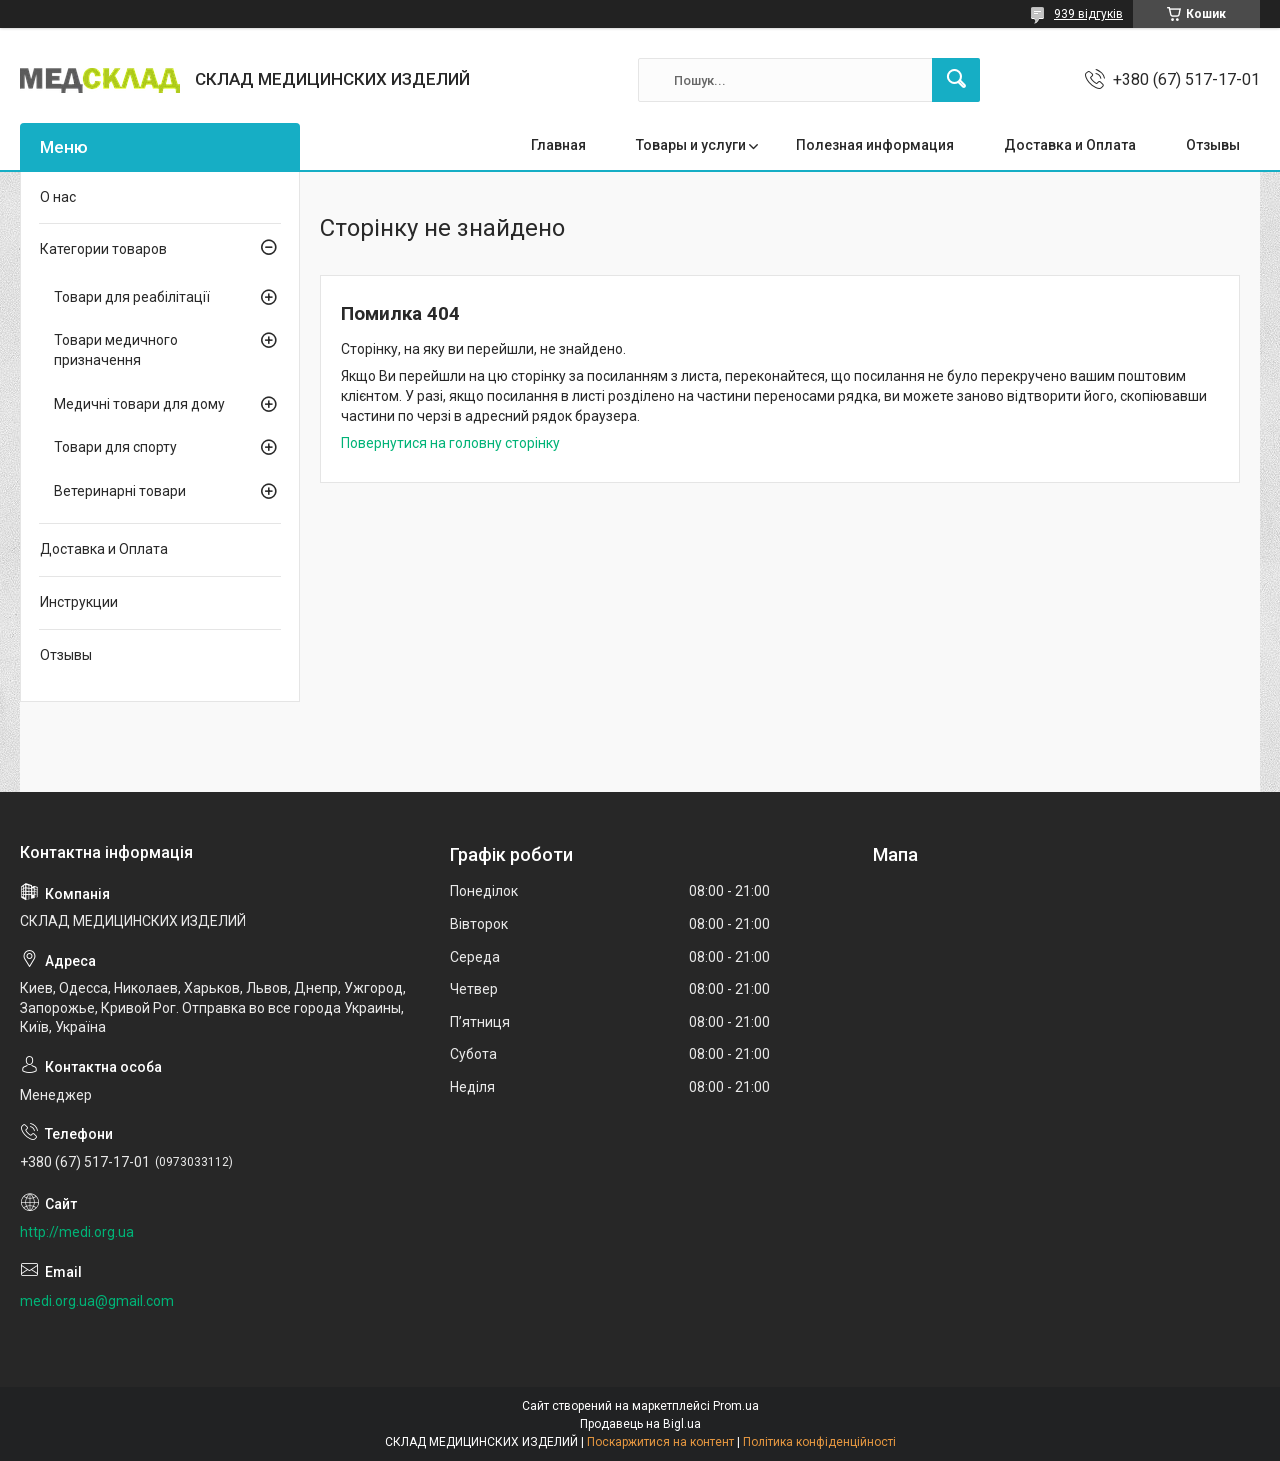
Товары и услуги (691, 145)
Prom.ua (736, 1406)
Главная (558, 145)
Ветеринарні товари (120, 491)
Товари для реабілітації (132, 297)
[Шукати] (956, 80)
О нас (58, 197)
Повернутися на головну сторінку (450, 443)
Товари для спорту (115, 447)
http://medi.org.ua (77, 1232)
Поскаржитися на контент (660, 1442)
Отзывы (1213, 145)
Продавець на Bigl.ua (640, 1424)
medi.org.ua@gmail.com (97, 1301)
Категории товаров (103, 249)
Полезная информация (875, 145)
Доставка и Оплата (1070, 145)
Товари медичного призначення (116, 350)
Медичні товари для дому (139, 404)
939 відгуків (1088, 14)
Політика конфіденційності (819, 1442)
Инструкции (79, 602)
